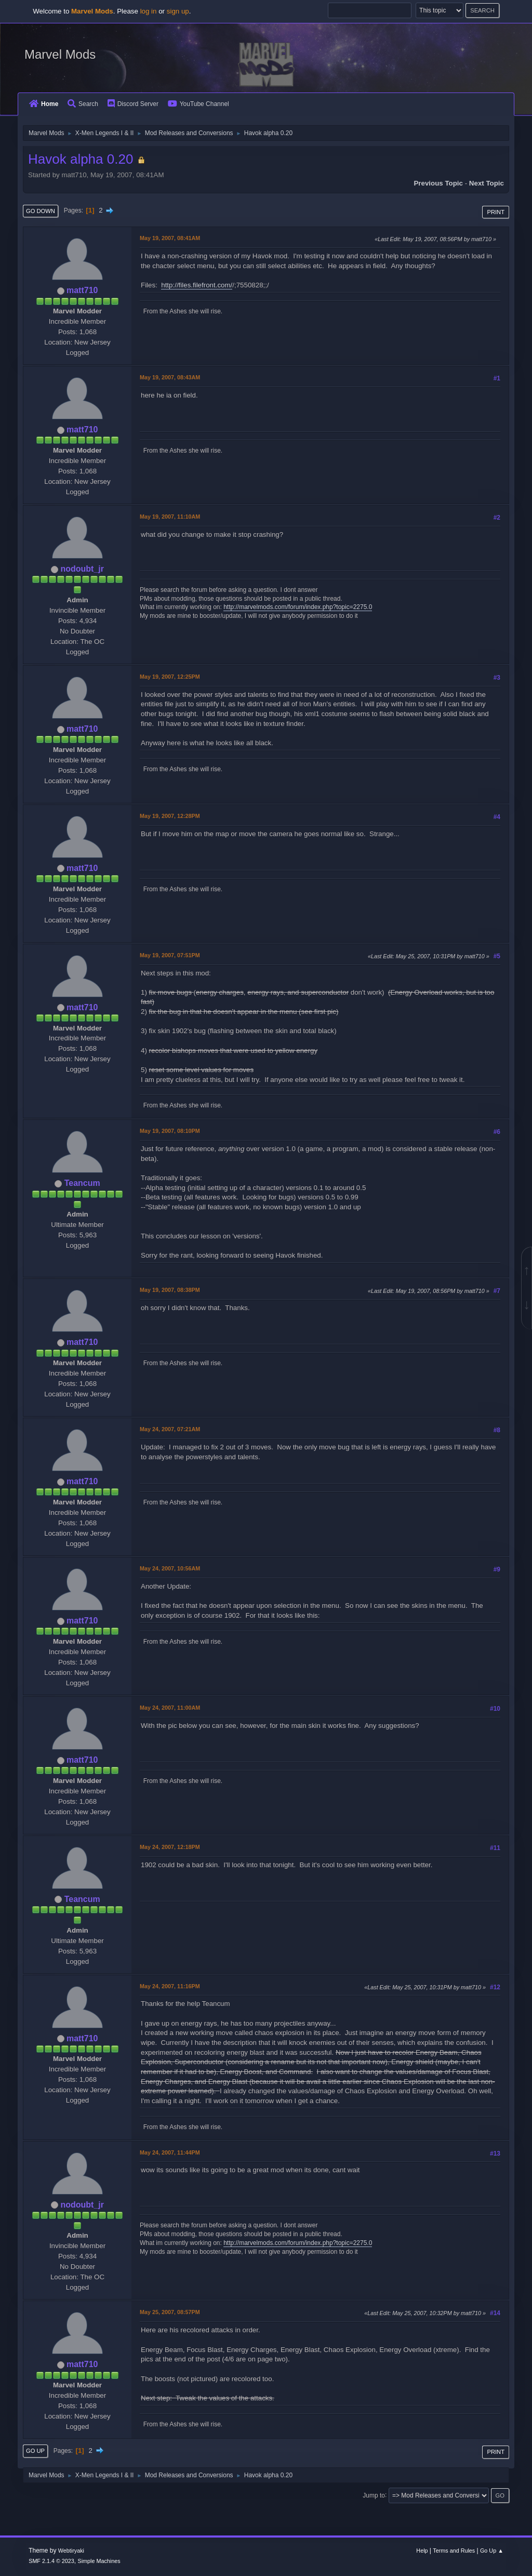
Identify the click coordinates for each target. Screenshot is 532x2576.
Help (422, 2550)
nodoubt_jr (81, 568)
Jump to (374, 2495)
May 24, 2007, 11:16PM (170, 1986)
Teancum (82, 1183)
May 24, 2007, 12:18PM (170, 1847)
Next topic (486, 183)
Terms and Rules (454, 2550)
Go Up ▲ (491, 2550)
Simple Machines (99, 2561)
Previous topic (438, 183)
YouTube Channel (198, 104)
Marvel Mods (60, 54)
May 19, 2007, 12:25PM (170, 676)
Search (83, 104)
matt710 (82, 290)
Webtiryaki (71, 2550)
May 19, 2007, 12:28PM (170, 816)
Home (43, 104)
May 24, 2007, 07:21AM (170, 1429)
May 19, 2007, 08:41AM (170, 238)
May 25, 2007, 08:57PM (170, 2312)
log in (148, 11)
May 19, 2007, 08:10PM (170, 1131)
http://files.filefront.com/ (196, 285)
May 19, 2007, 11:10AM (170, 516)
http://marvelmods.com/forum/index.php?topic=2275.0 (297, 607)
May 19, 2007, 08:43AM (170, 377)
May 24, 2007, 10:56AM (170, 1568)
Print (495, 212)
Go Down (40, 211)
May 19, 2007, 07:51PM (170, 955)
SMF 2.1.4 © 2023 (51, 2561)
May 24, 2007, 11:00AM (170, 1708)
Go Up (35, 2451)
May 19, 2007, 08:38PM (170, 1290)
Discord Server (133, 104)
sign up (178, 11)
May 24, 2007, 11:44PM (170, 2152)
